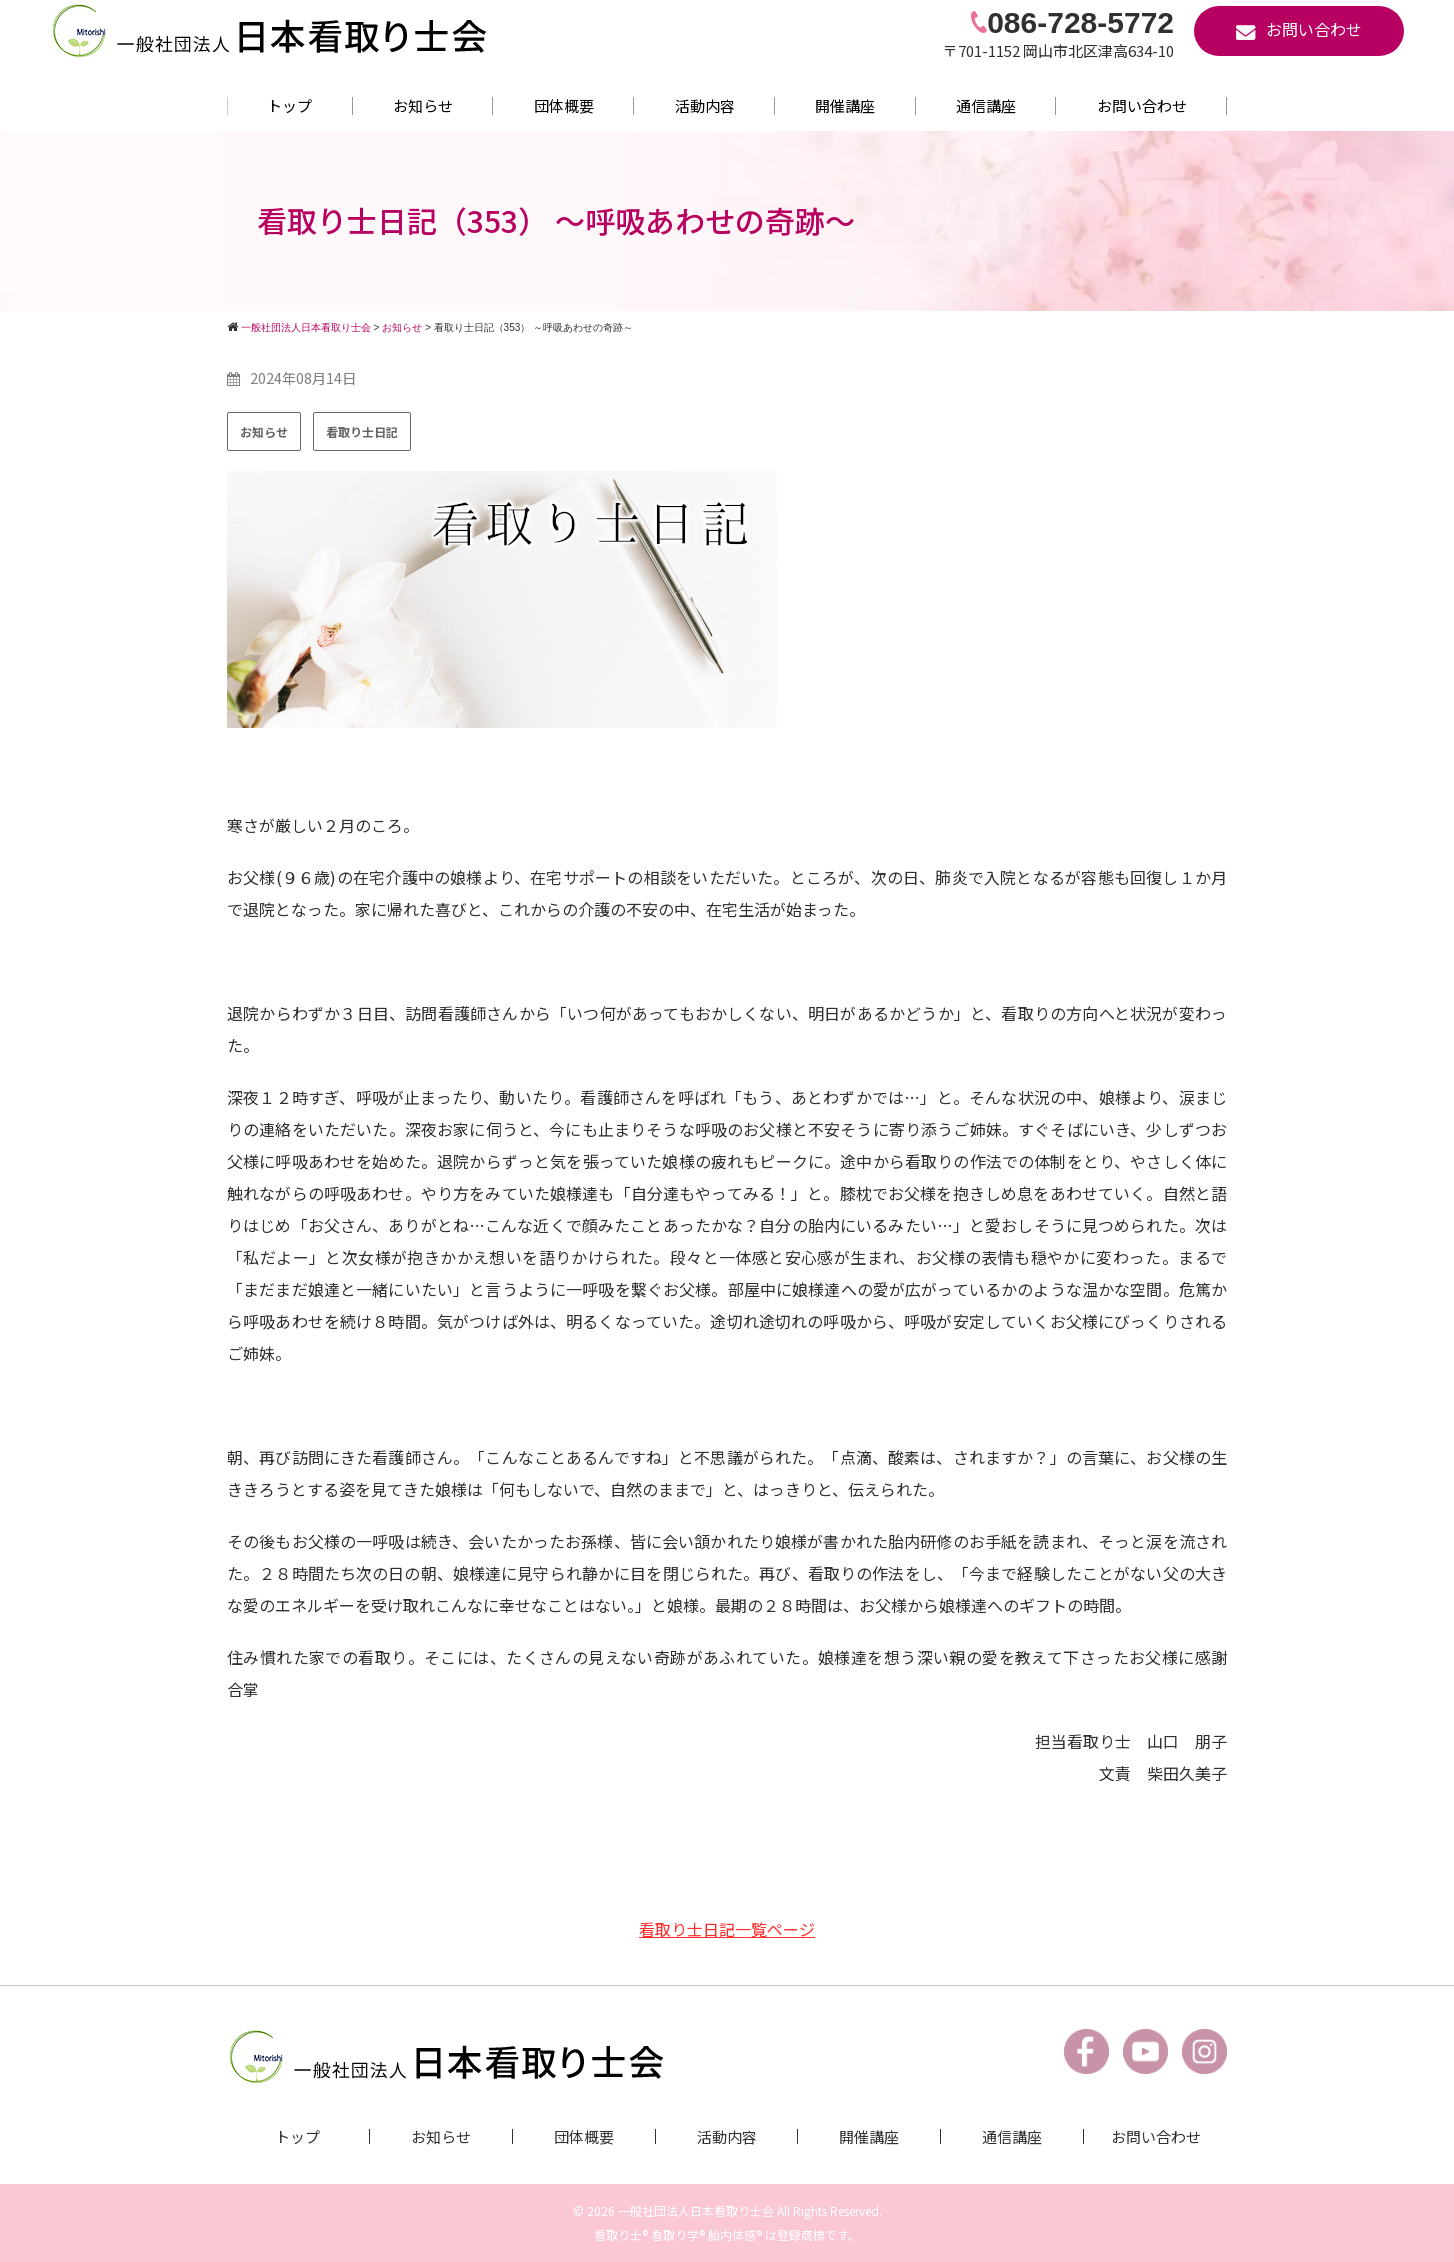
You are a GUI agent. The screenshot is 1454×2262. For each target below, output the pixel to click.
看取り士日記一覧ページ (727, 1929)
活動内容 (705, 105)
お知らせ (423, 105)
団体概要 (564, 105)
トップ (289, 105)
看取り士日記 (362, 431)
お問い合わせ (1142, 105)
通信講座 (986, 105)
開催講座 (845, 105)
